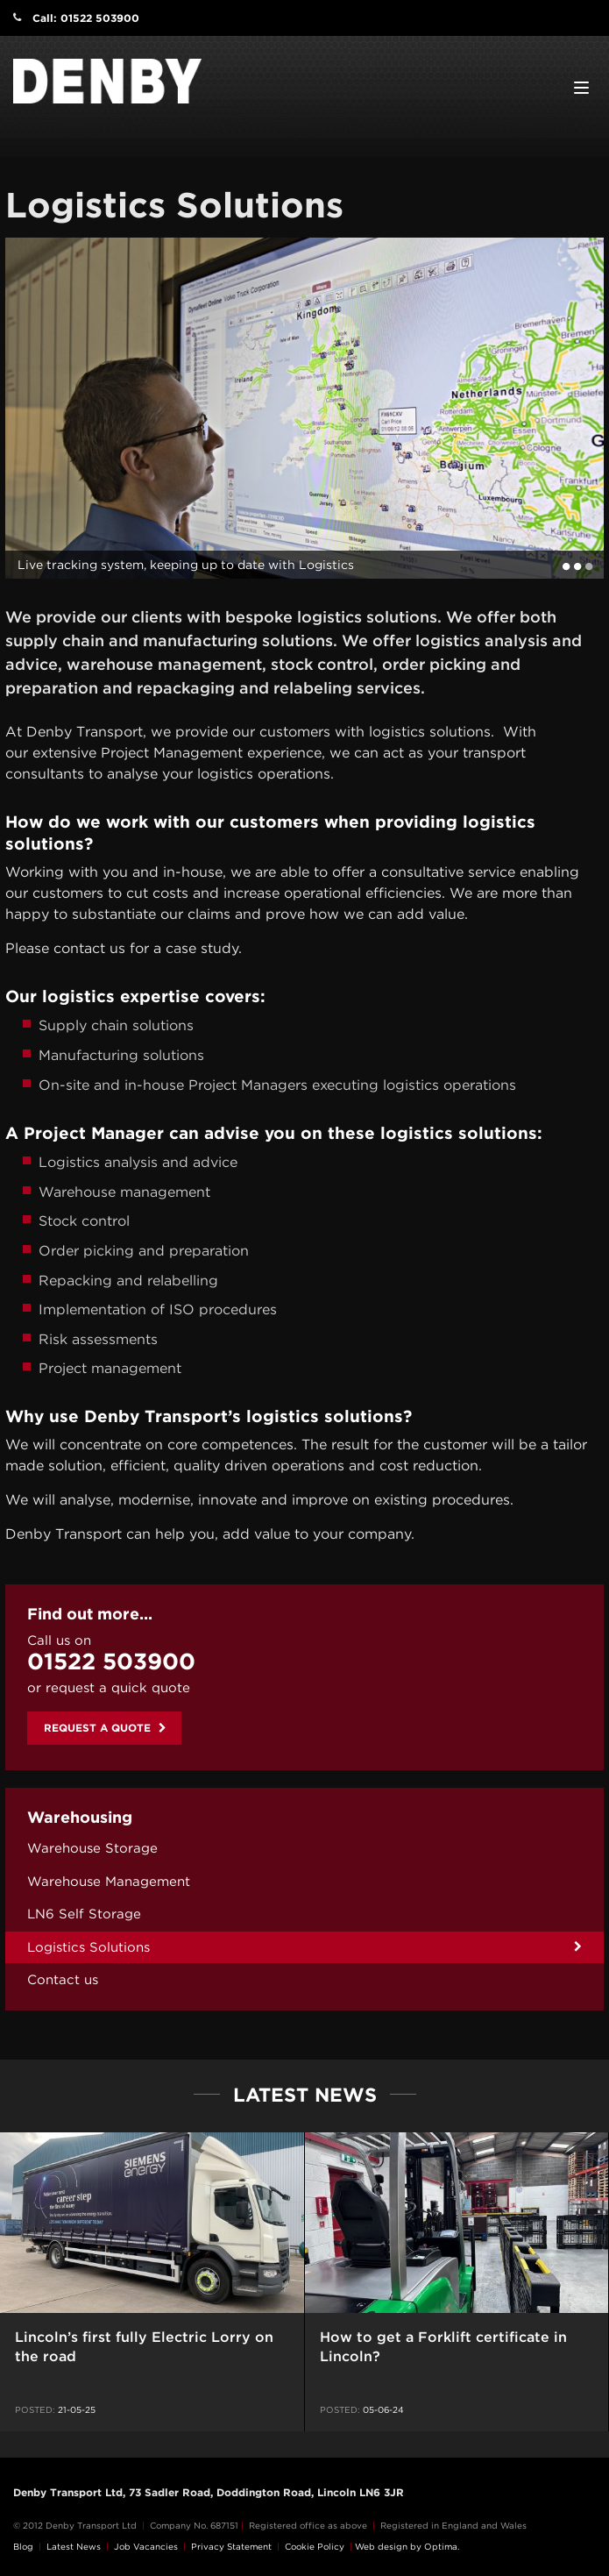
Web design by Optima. (407, 2546)
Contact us (62, 1980)
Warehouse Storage (92, 1848)
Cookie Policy (314, 2546)
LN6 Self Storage (84, 1914)
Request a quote (105, 1727)
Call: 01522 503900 (85, 18)
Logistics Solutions (88, 1947)
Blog (23, 2546)
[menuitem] (304, 1848)
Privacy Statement (231, 2546)
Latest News (73, 2546)
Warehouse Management (108, 1881)
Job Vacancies (146, 2546)
